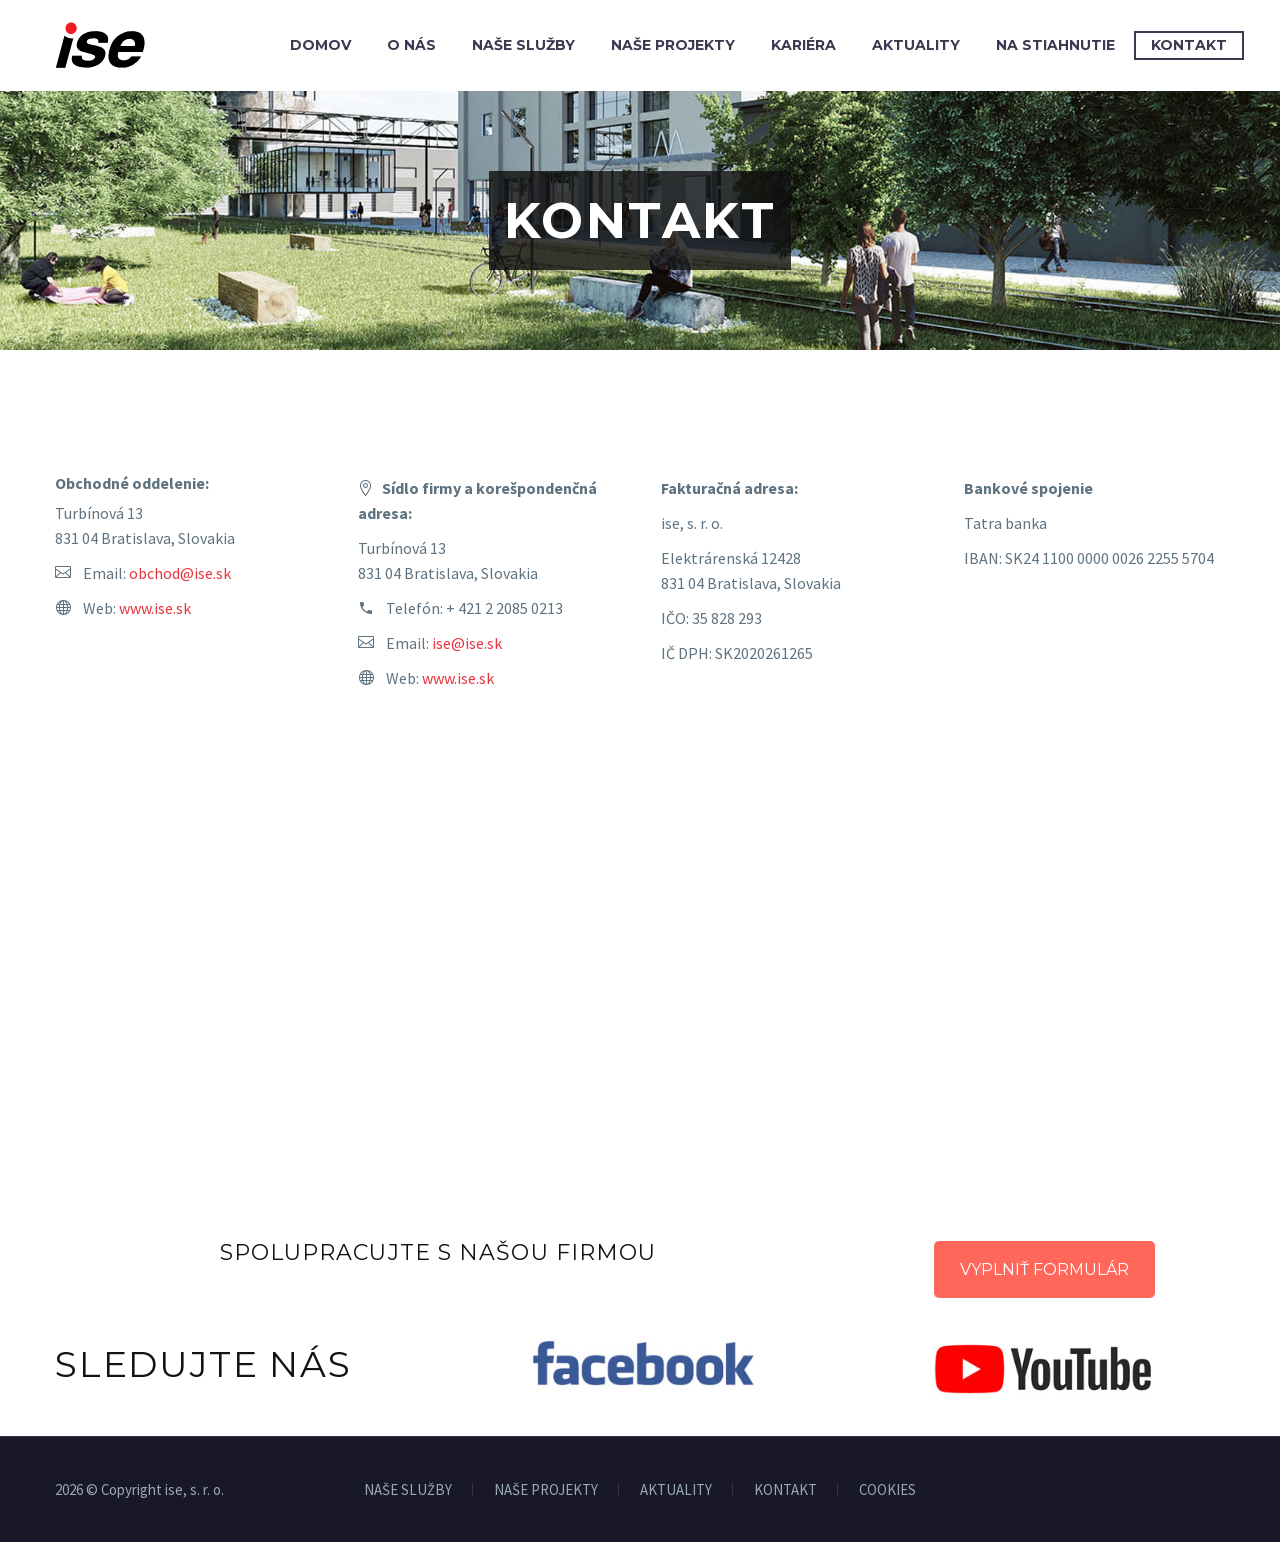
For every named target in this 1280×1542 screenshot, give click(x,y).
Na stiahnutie (1055, 45)
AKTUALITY (676, 1490)
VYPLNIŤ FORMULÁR (1044, 1269)
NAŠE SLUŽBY (408, 1490)
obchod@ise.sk (180, 573)
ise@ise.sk (467, 643)
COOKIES (887, 1490)
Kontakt (1189, 45)
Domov (320, 45)
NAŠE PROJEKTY (546, 1490)
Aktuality (916, 45)
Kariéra (803, 45)
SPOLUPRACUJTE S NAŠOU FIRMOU (438, 1252)
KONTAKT (785, 1490)
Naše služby (523, 45)
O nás (411, 45)
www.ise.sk (155, 608)
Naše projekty (673, 45)
